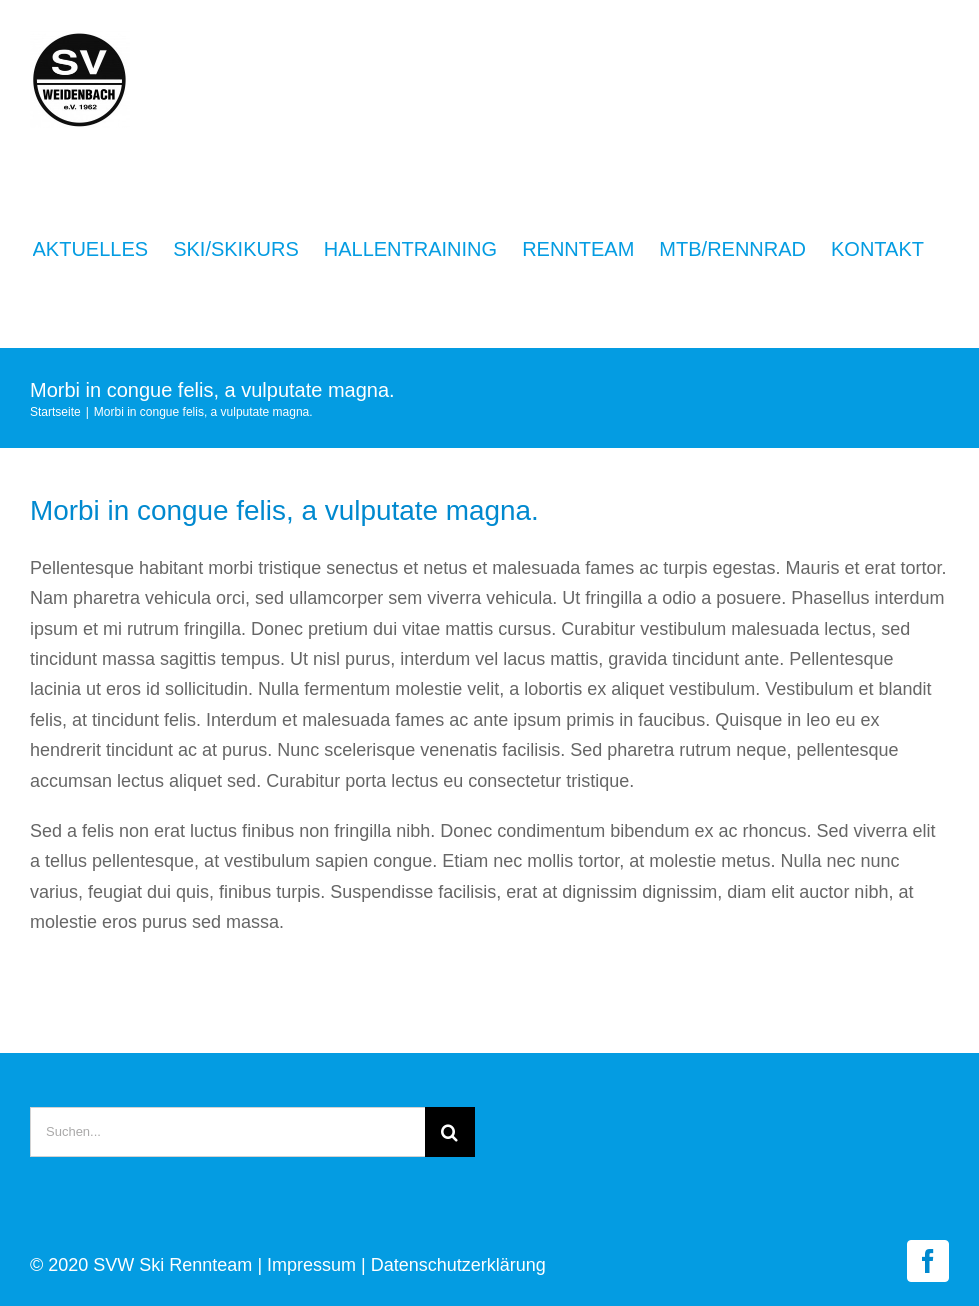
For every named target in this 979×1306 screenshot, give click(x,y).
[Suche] (450, 1132)
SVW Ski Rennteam (172, 1265)
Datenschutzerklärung (458, 1265)
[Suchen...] (227, 1132)
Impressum (311, 1265)
